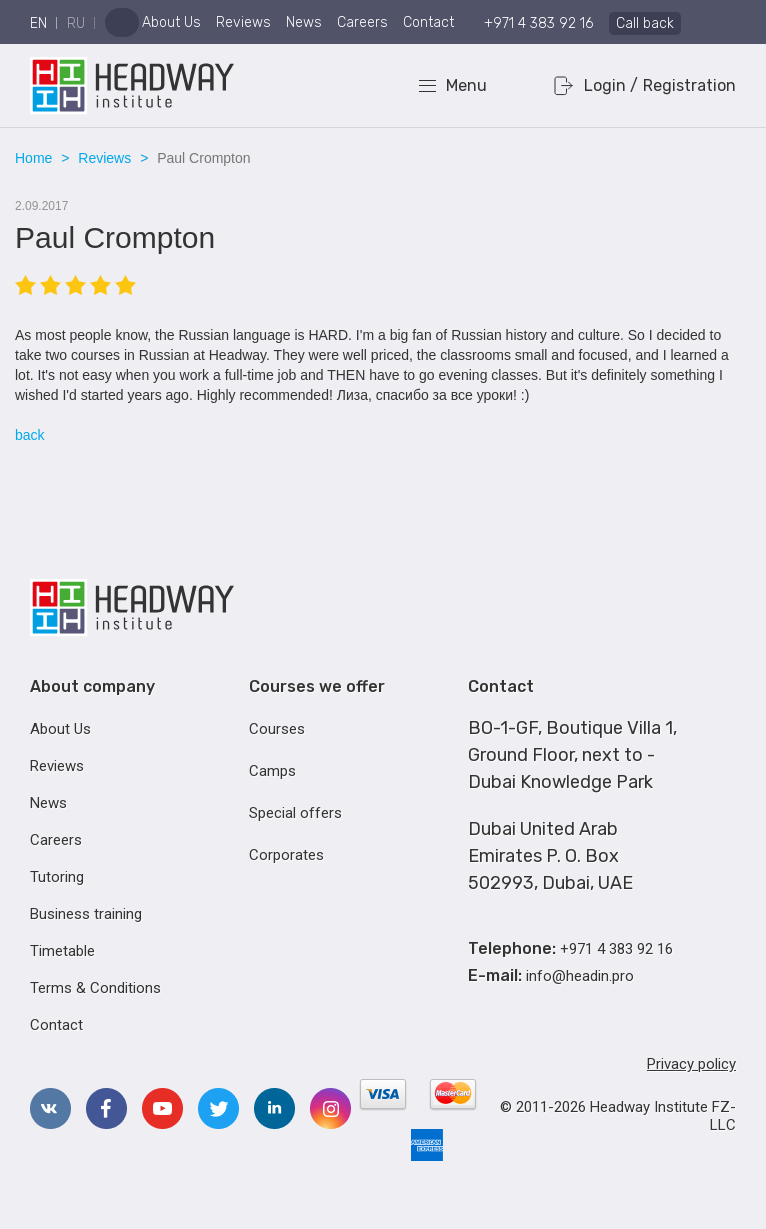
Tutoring (57, 877)
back (30, 435)
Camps (272, 771)
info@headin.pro (580, 976)
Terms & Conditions (95, 988)
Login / (611, 85)
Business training (86, 914)
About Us (171, 22)
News (304, 22)
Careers (362, 22)
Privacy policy (691, 1064)
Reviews (243, 22)
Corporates (286, 855)
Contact (428, 22)
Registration (689, 85)
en (38, 23)
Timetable (62, 951)
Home (33, 158)
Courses (277, 729)
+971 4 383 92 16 (538, 23)
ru (76, 23)
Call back (645, 23)
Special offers (295, 813)
